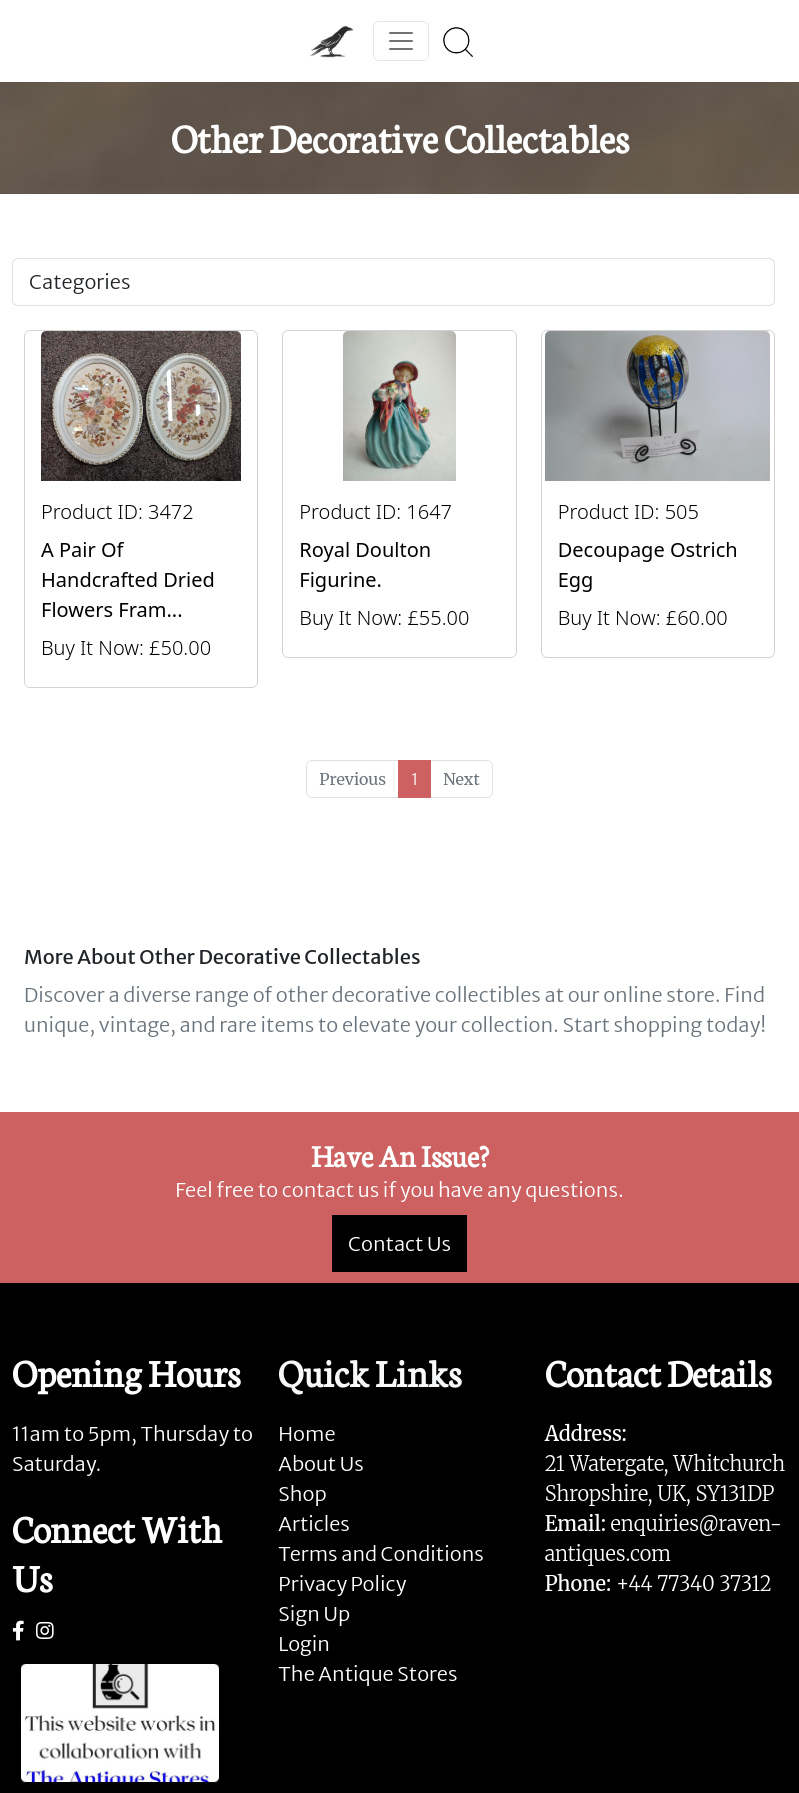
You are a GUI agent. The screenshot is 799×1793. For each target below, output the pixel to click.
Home (306, 1433)
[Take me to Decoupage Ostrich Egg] (658, 509)
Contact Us (399, 1243)
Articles (313, 1523)
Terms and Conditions (380, 1553)
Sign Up (314, 1613)
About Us (320, 1463)
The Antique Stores (367, 1673)
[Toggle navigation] (401, 41)
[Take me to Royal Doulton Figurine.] (399, 509)
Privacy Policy (342, 1583)
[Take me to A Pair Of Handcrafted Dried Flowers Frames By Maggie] (141, 509)
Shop (302, 1493)
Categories (79, 281)
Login (304, 1643)
